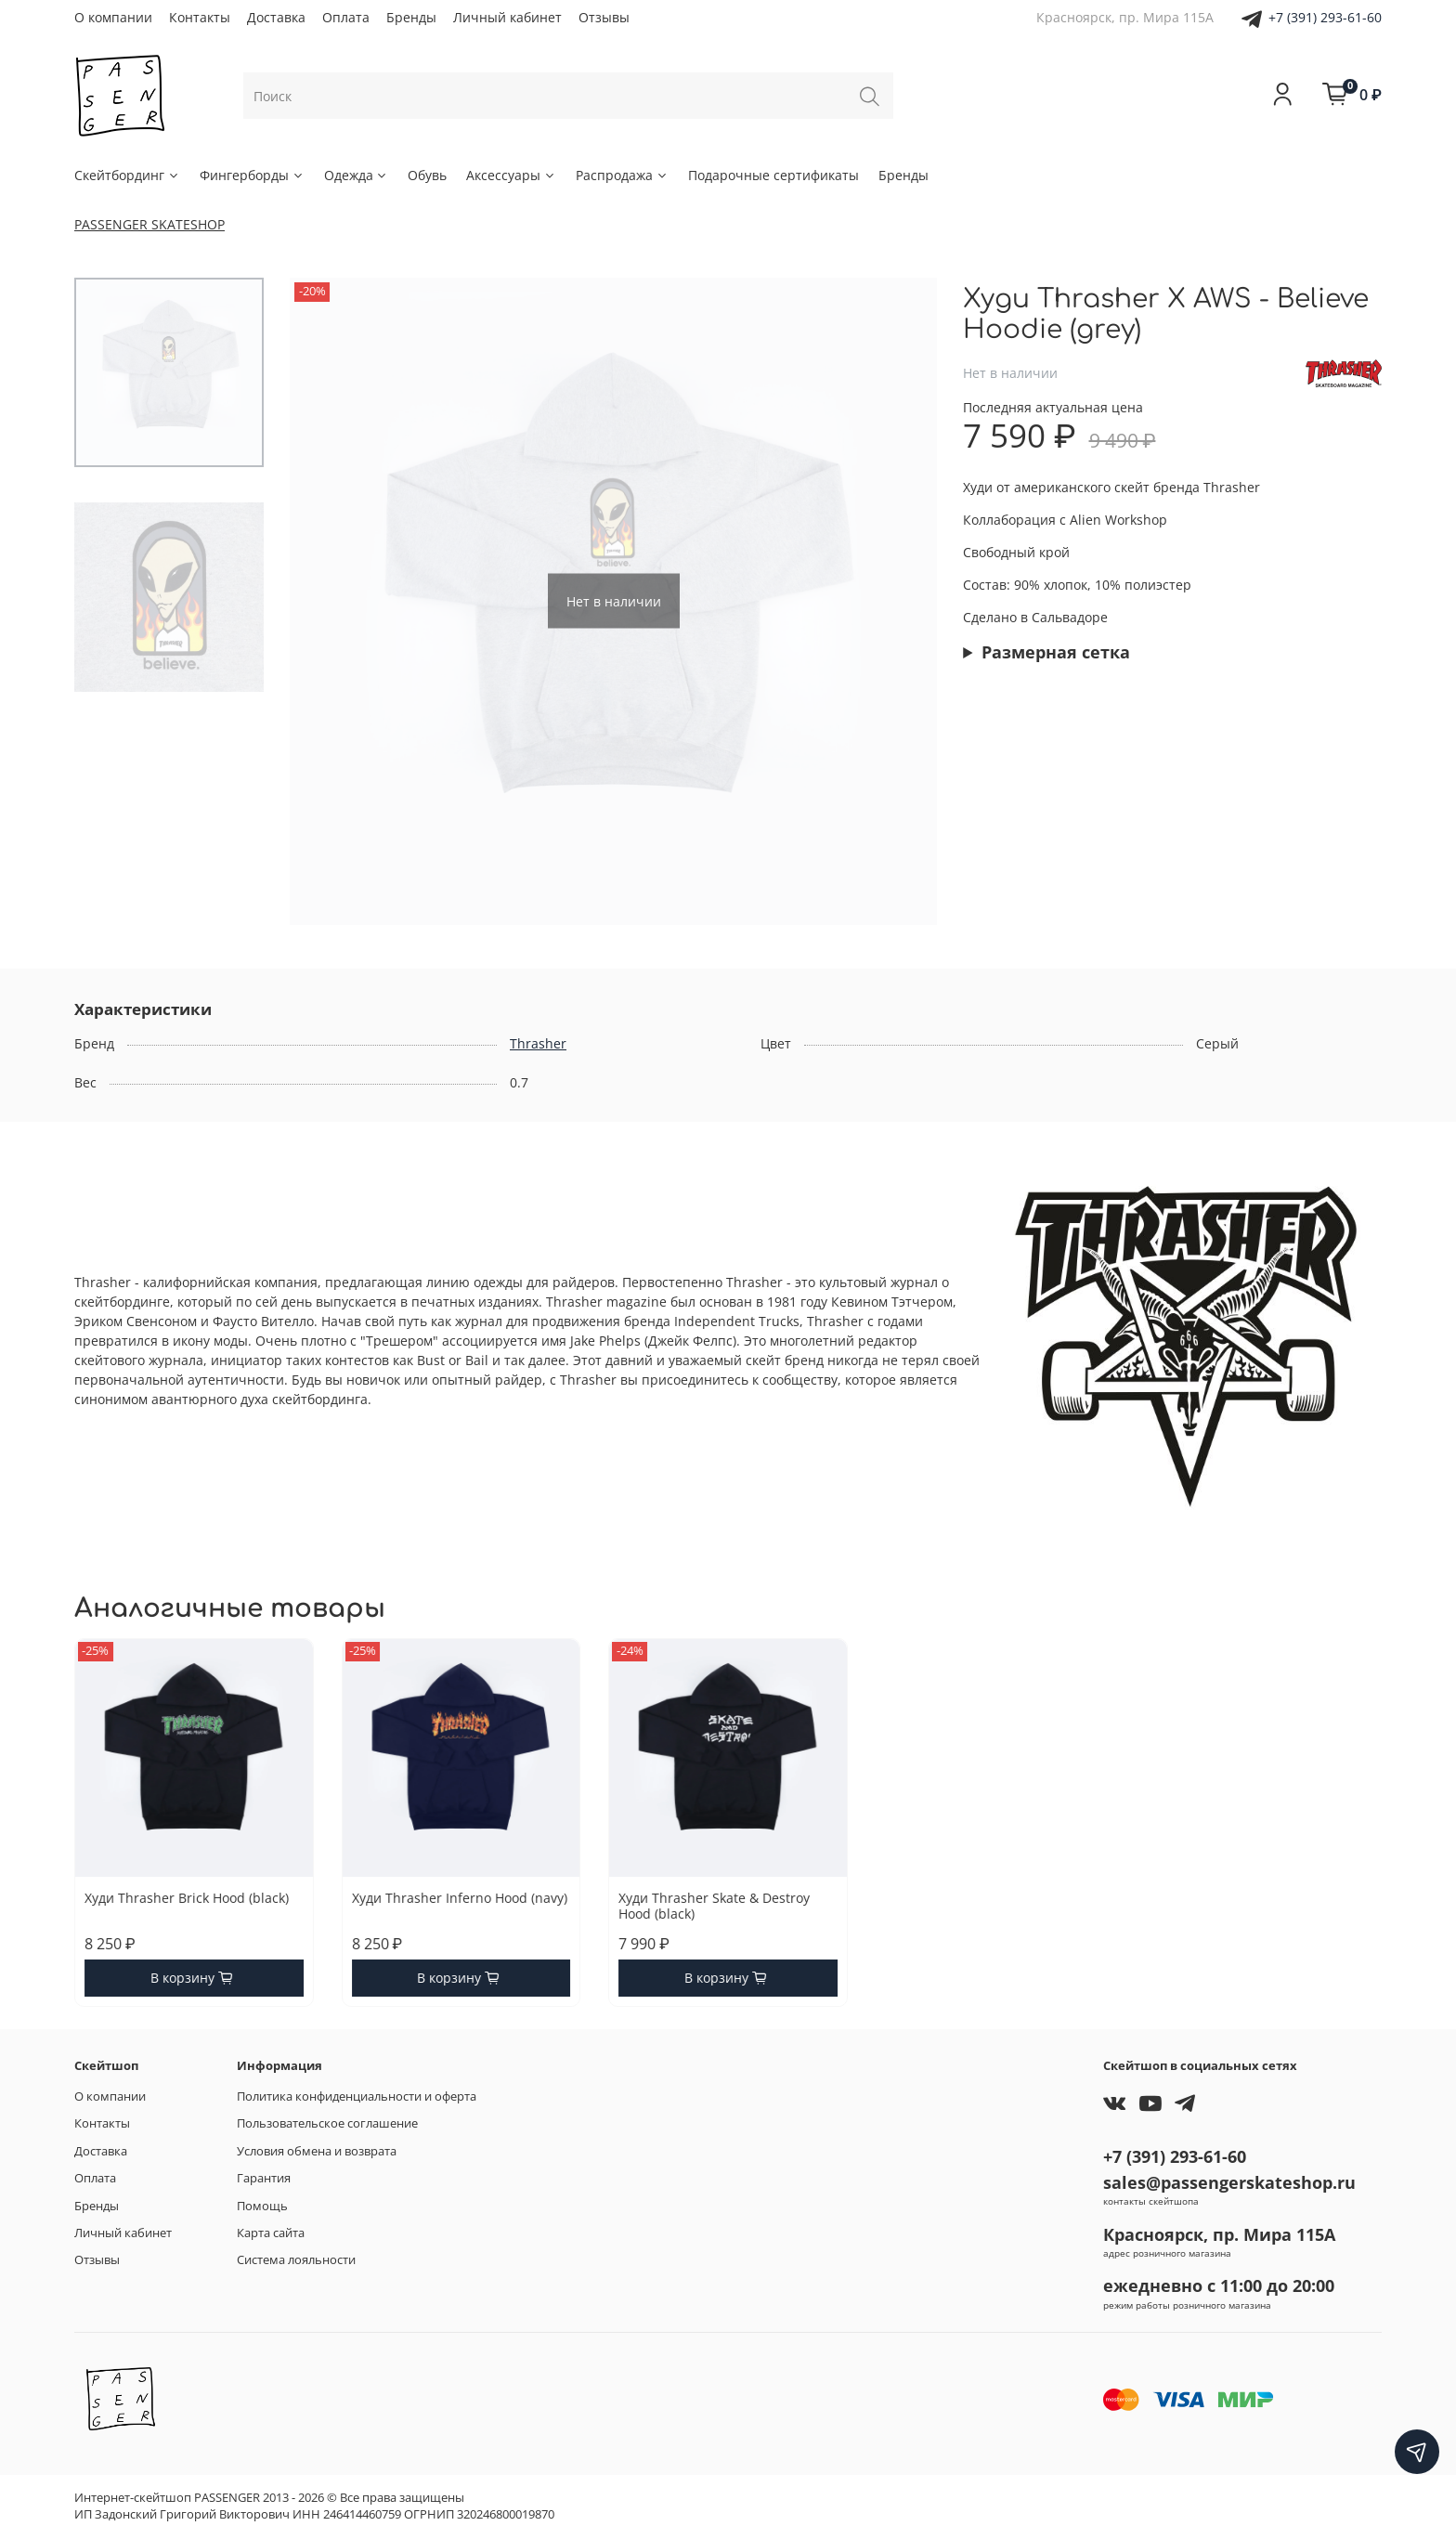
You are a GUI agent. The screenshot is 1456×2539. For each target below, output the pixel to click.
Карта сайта (271, 2233)
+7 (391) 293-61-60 (1325, 17)
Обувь (427, 175)
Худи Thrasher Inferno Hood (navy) (459, 1897)
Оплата (346, 17)
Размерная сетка (1056, 652)
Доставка (276, 17)
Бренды (411, 17)
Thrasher (538, 1043)
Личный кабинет (507, 17)
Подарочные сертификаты (773, 175)
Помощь (262, 2206)
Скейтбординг (127, 175)
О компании (113, 17)
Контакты (199, 17)
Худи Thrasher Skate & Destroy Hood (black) (714, 1905)
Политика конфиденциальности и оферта (356, 2096)
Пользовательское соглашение (327, 2123)
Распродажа (622, 175)
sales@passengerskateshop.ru (1229, 2182)
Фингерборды (252, 175)
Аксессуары (511, 175)
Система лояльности (296, 2260)
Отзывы (604, 17)
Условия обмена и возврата (316, 2151)
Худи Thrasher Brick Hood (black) (186, 1897)
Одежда (356, 175)
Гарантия (264, 2178)
